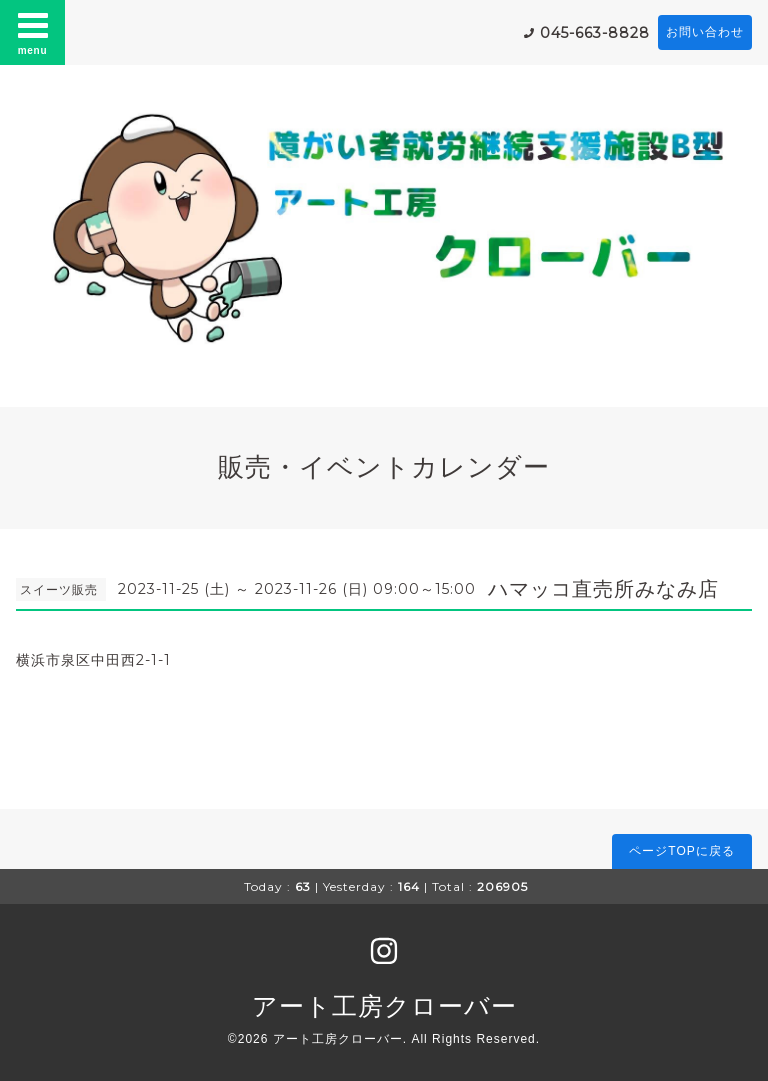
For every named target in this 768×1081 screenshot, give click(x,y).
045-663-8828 (595, 33)
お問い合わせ (705, 32)
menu (33, 32)
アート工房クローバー (384, 1006)
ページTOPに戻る (681, 851)
